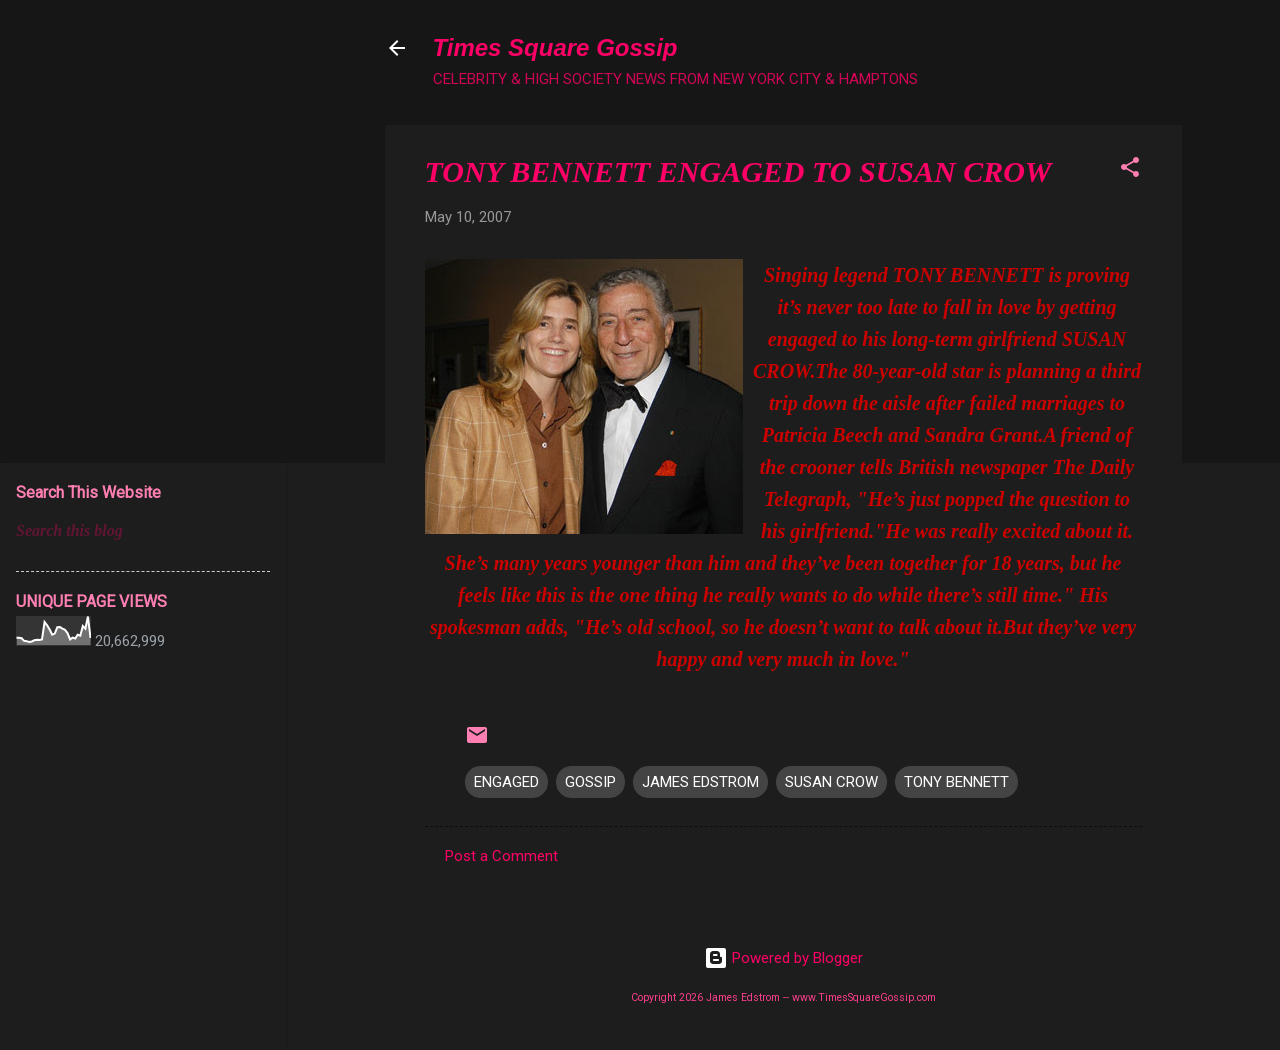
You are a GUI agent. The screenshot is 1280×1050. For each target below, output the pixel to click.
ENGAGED (506, 782)
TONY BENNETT (956, 782)
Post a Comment (501, 856)
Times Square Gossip (555, 47)
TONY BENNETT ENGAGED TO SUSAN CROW (738, 171)
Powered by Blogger (783, 958)
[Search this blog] (143, 531)
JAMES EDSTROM (700, 782)
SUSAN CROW (831, 782)
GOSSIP (590, 782)
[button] (1130, 170)
